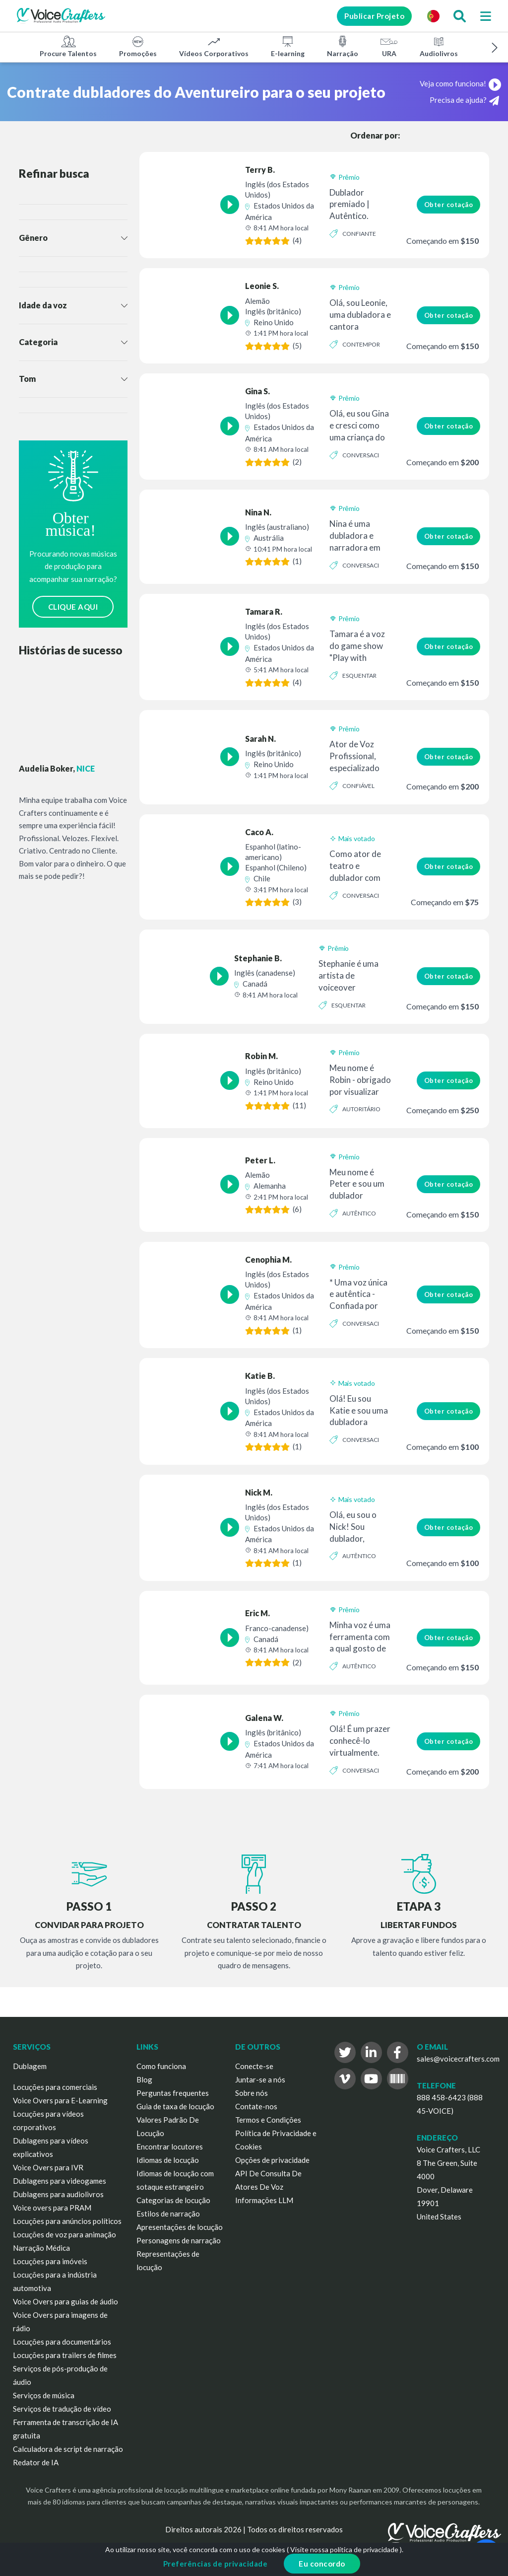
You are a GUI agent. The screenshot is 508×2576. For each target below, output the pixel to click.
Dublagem (30, 2066)
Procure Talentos (68, 46)
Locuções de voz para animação (64, 2234)
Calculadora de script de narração (68, 2448)
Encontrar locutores (169, 2146)
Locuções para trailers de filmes (65, 2355)
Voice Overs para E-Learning (60, 2100)
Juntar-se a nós (260, 2079)
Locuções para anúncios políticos (67, 2221)
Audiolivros (439, 46)
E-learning (288, 46)
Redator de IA (36, 2462)
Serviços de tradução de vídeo (62, 2408)
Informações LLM (264, 2200)
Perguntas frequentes (172, 2092)
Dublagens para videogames (59, 2180)
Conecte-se (254, 2066)
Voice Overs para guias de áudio (65, 2301)
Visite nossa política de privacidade (344, 2549)
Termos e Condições (268, 2119)
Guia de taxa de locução (175, 2106)
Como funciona (161, 2066)
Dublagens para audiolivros (58, 2194)
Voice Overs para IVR (48, 2167)
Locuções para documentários (62, 2341)
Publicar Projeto (374, 15)
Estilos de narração (168, 2213)
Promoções (138, 46)
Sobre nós (251, 2092)
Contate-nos (256, 2106)
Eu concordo (322, 2563)
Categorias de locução (173, 2200)
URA (389, 46)
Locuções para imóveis (50, 2261)
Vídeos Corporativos (214, 46)
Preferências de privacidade (215, 2563)
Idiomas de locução (167, 2159)
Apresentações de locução (179, 2226)
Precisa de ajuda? (464, 100)
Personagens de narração (178, 2240)
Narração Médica (41, 2247)
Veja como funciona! (460, 83)
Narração (342, 46)
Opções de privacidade (272, 2159)
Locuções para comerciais (55, 2086)
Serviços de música (43, 2395)
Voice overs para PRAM (52, 2207)
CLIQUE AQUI (73, 606)
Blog (144, 2079)
